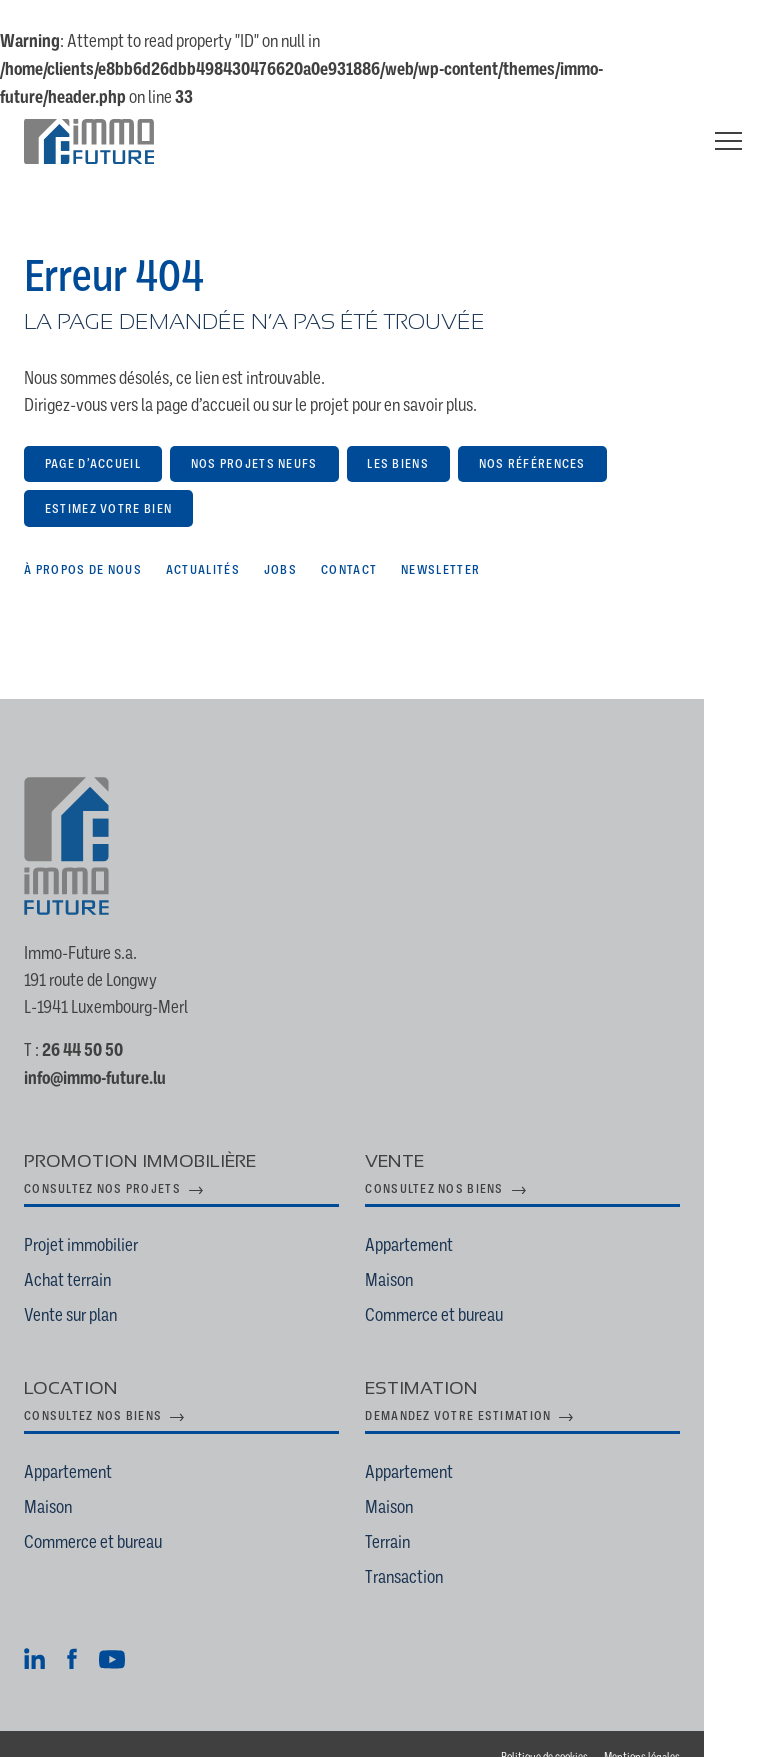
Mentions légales (706, 1730)
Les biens (398, 436)
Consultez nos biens (467, 1162)
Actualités (203, 541)
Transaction (437, 1549)
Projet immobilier (81, 1217)
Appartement (442, 1217)
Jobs (280, 541)
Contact (349, 541)
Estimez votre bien (108, 480)
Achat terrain (67, 1252)
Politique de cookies (608, 1730)
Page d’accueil (93, 436)
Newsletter (440, 541)
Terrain (420, 1514)
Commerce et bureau (467, 1287)
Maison (422, 1252)
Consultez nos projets (102, 1162)
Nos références (532, 436)
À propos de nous (83, 541)
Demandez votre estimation (491, 1389)
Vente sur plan (70, 1287)
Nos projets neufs (254, 436)
